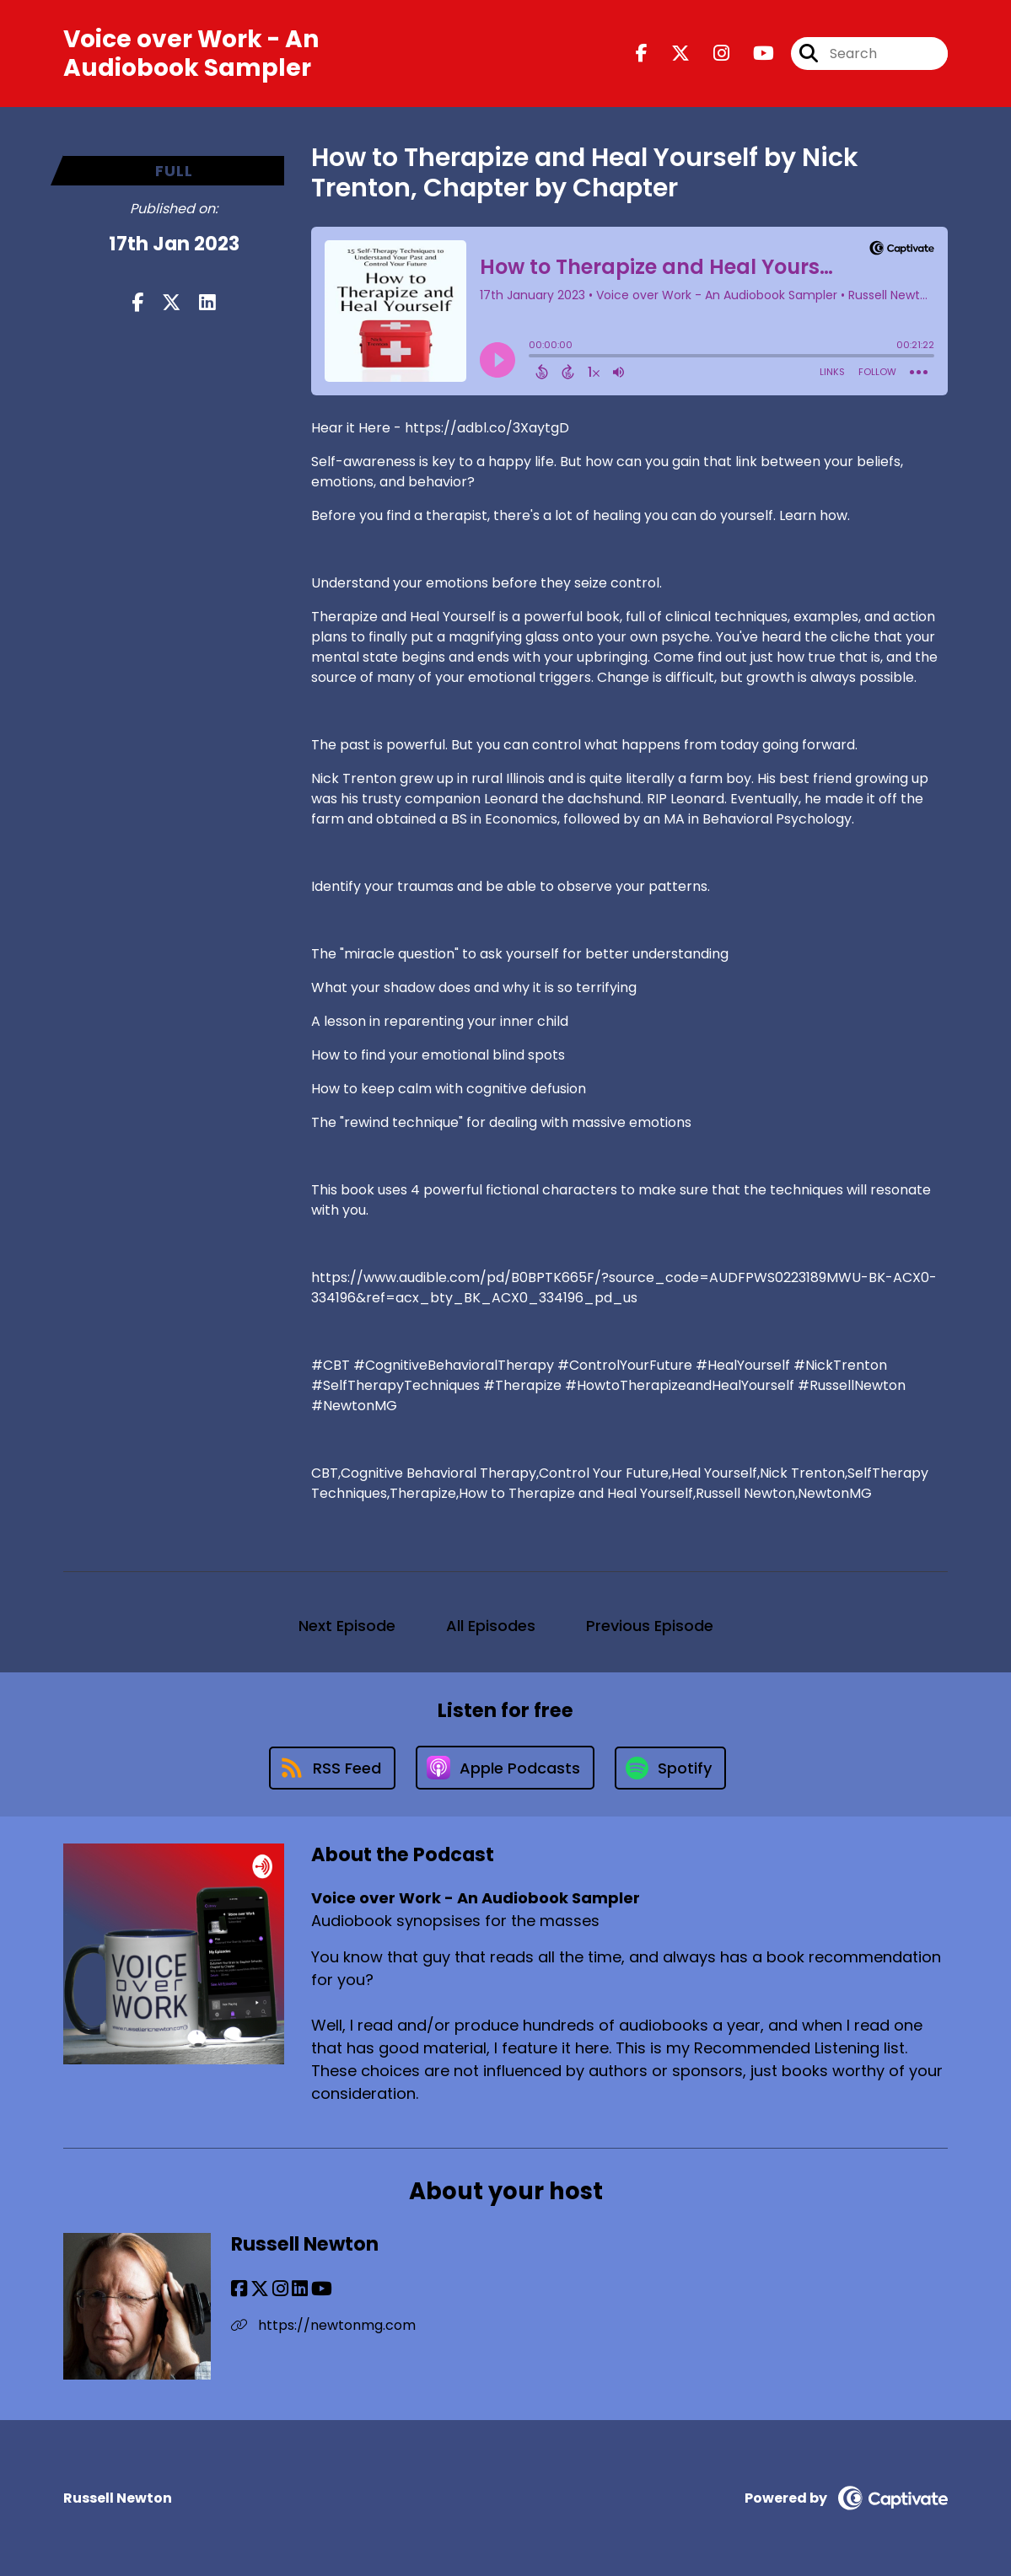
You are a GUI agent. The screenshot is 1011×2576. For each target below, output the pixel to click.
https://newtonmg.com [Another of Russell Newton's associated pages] (323, 2325)
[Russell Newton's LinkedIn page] (300, 2289)
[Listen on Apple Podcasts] (505, 1768)
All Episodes (490, 1625)
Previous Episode (649, 1625)
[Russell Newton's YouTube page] (321, 2289)
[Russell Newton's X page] (259, 2289)
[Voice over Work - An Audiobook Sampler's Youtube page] (753, 53)
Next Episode (346, 1625)
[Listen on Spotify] (670, 1768)
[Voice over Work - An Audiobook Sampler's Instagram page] (711, 53)
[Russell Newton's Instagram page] (280, 2289)
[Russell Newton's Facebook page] (239, 2289)
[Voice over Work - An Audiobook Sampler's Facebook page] (642, 53)
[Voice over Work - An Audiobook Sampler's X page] (670, 53)
